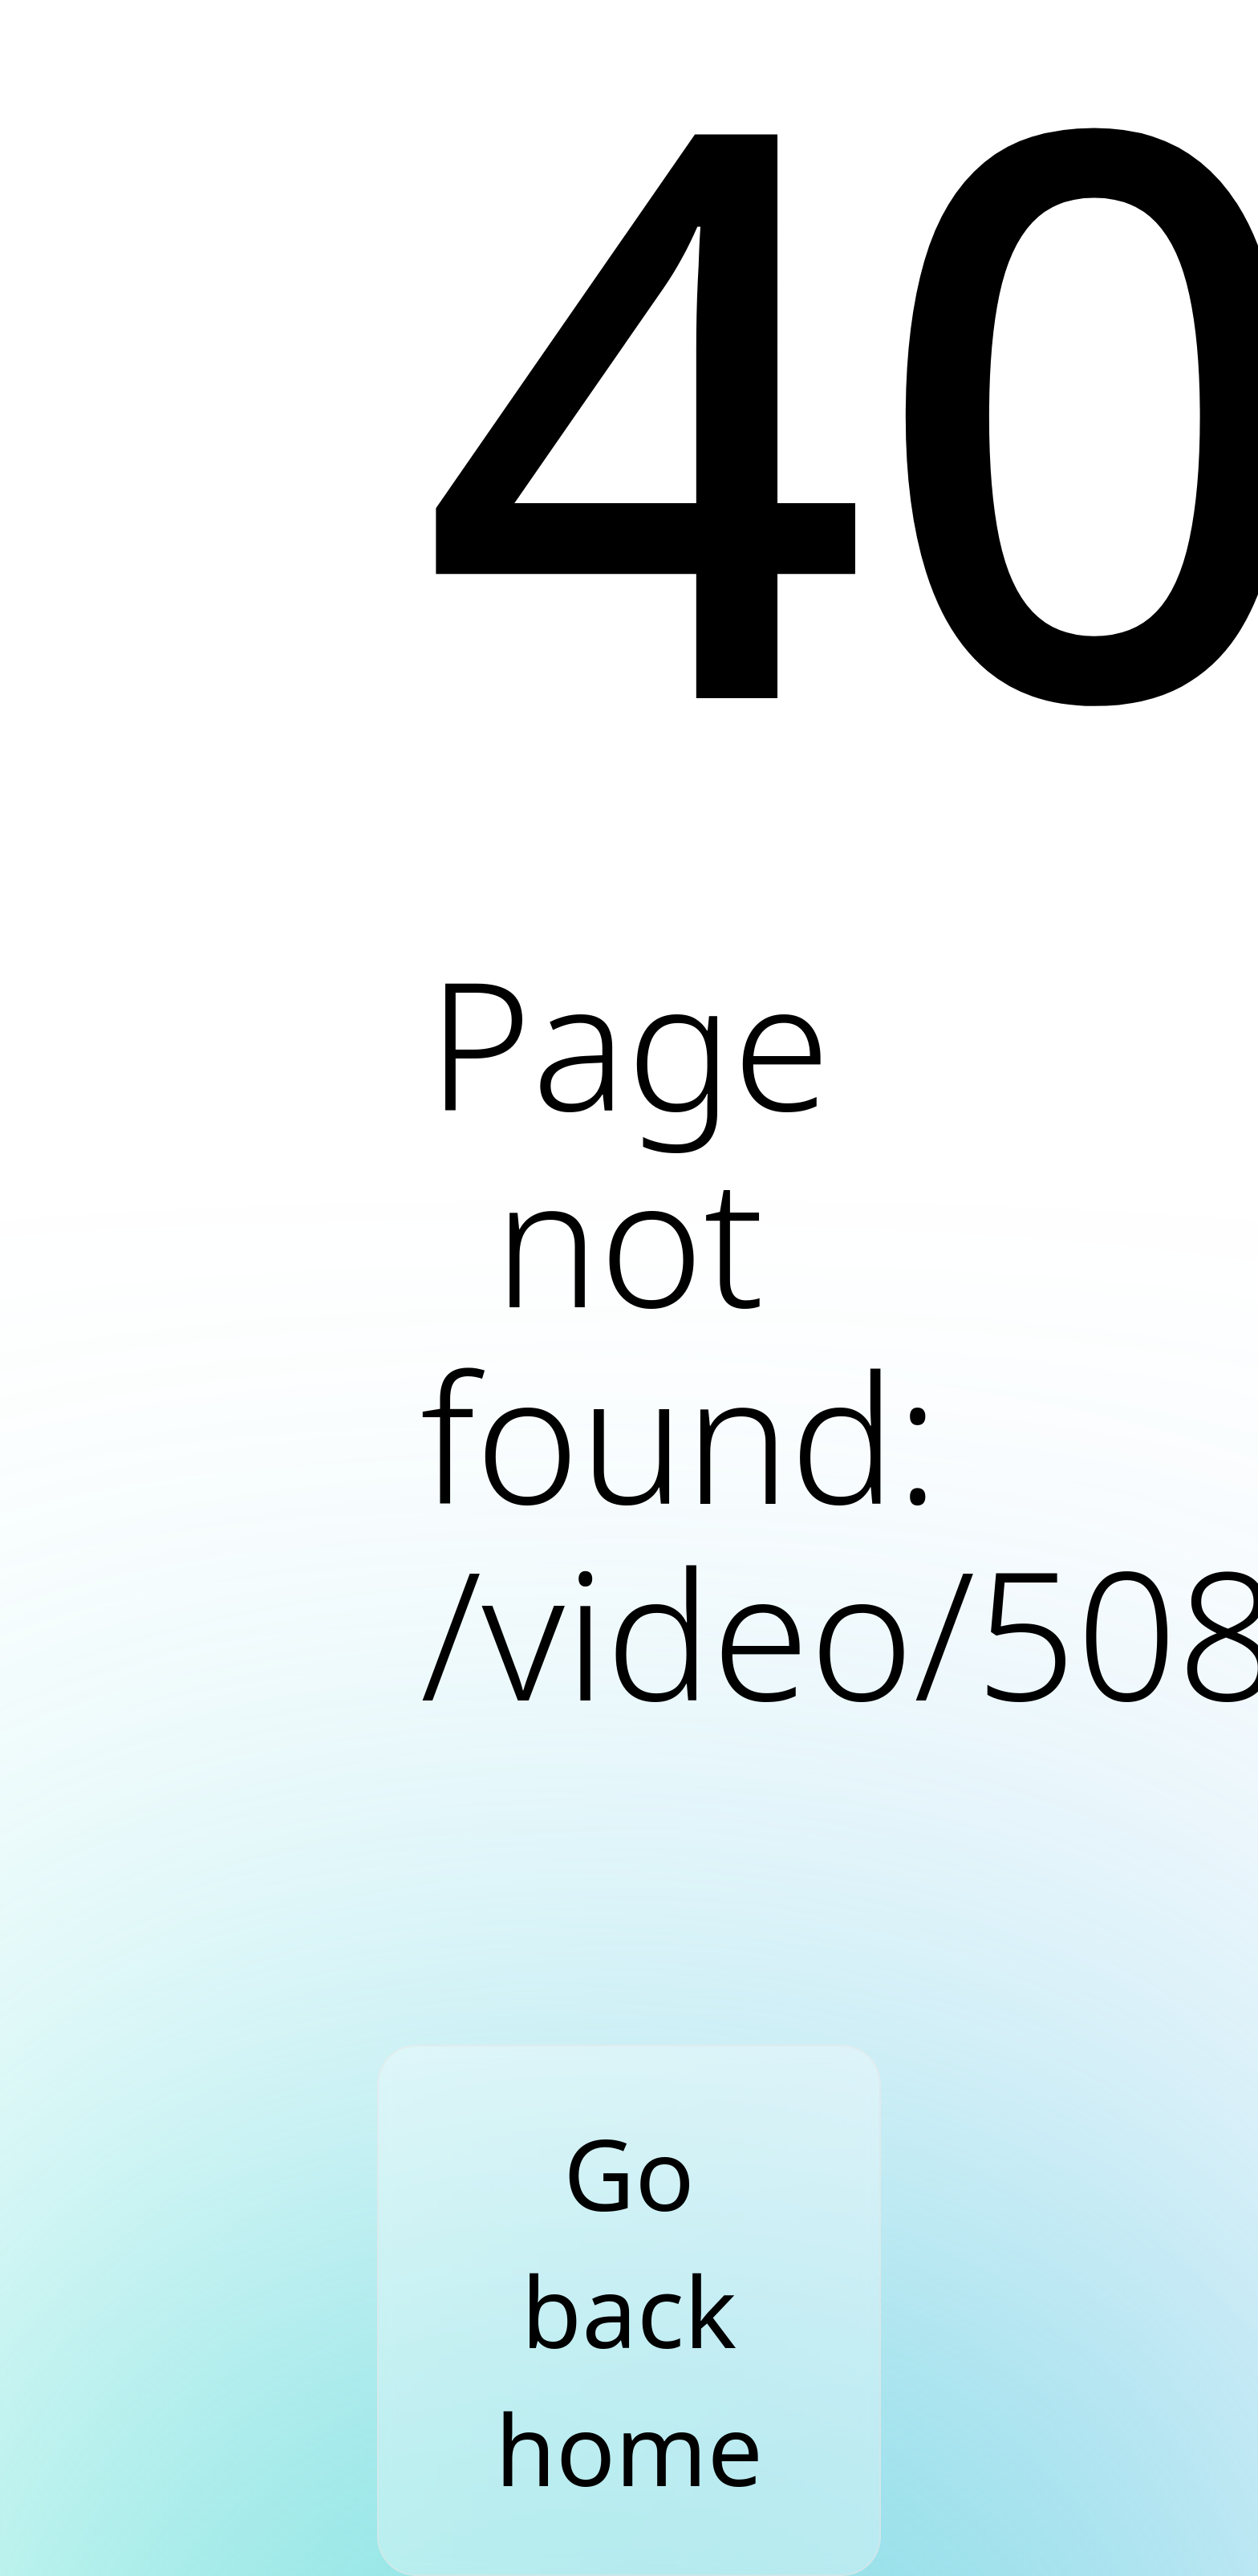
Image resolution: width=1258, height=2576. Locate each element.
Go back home (628, 2310)
